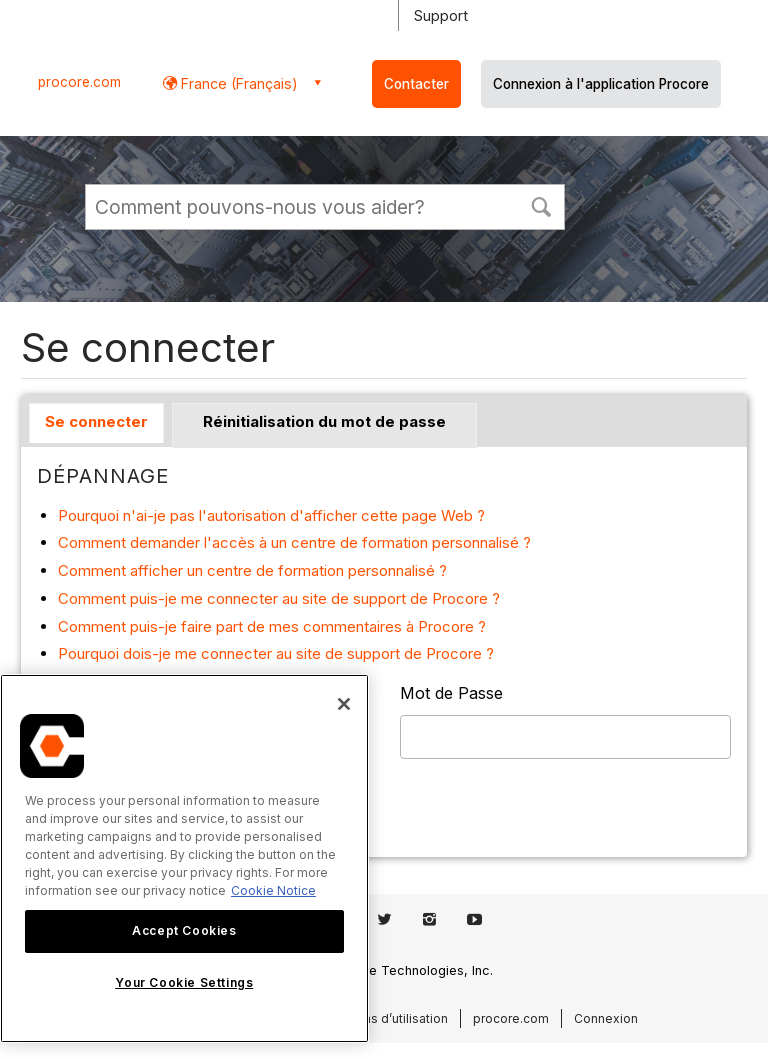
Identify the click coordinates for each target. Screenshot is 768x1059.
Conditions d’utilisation (381, 1018)
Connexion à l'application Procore (601, 84)
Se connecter (96, 421)
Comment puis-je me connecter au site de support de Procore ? (279, 598)
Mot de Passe (451, 693)
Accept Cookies (184, 930)
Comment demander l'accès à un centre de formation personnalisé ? (294, 542)
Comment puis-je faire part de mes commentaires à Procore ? (272, 626)
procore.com (79, 82)
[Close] (344, 704)
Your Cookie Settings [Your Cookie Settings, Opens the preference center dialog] (184, 982)
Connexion (606, 1018)
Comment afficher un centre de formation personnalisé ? (252, 570)
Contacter (416, 84)
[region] (184, 858)
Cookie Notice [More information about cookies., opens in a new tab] (273, 890)
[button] (541, 205)
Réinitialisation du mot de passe (324, 421)
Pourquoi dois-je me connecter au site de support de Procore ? (276, 653)
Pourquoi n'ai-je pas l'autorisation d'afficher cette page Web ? (271, 515)
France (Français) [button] (237, 83)
